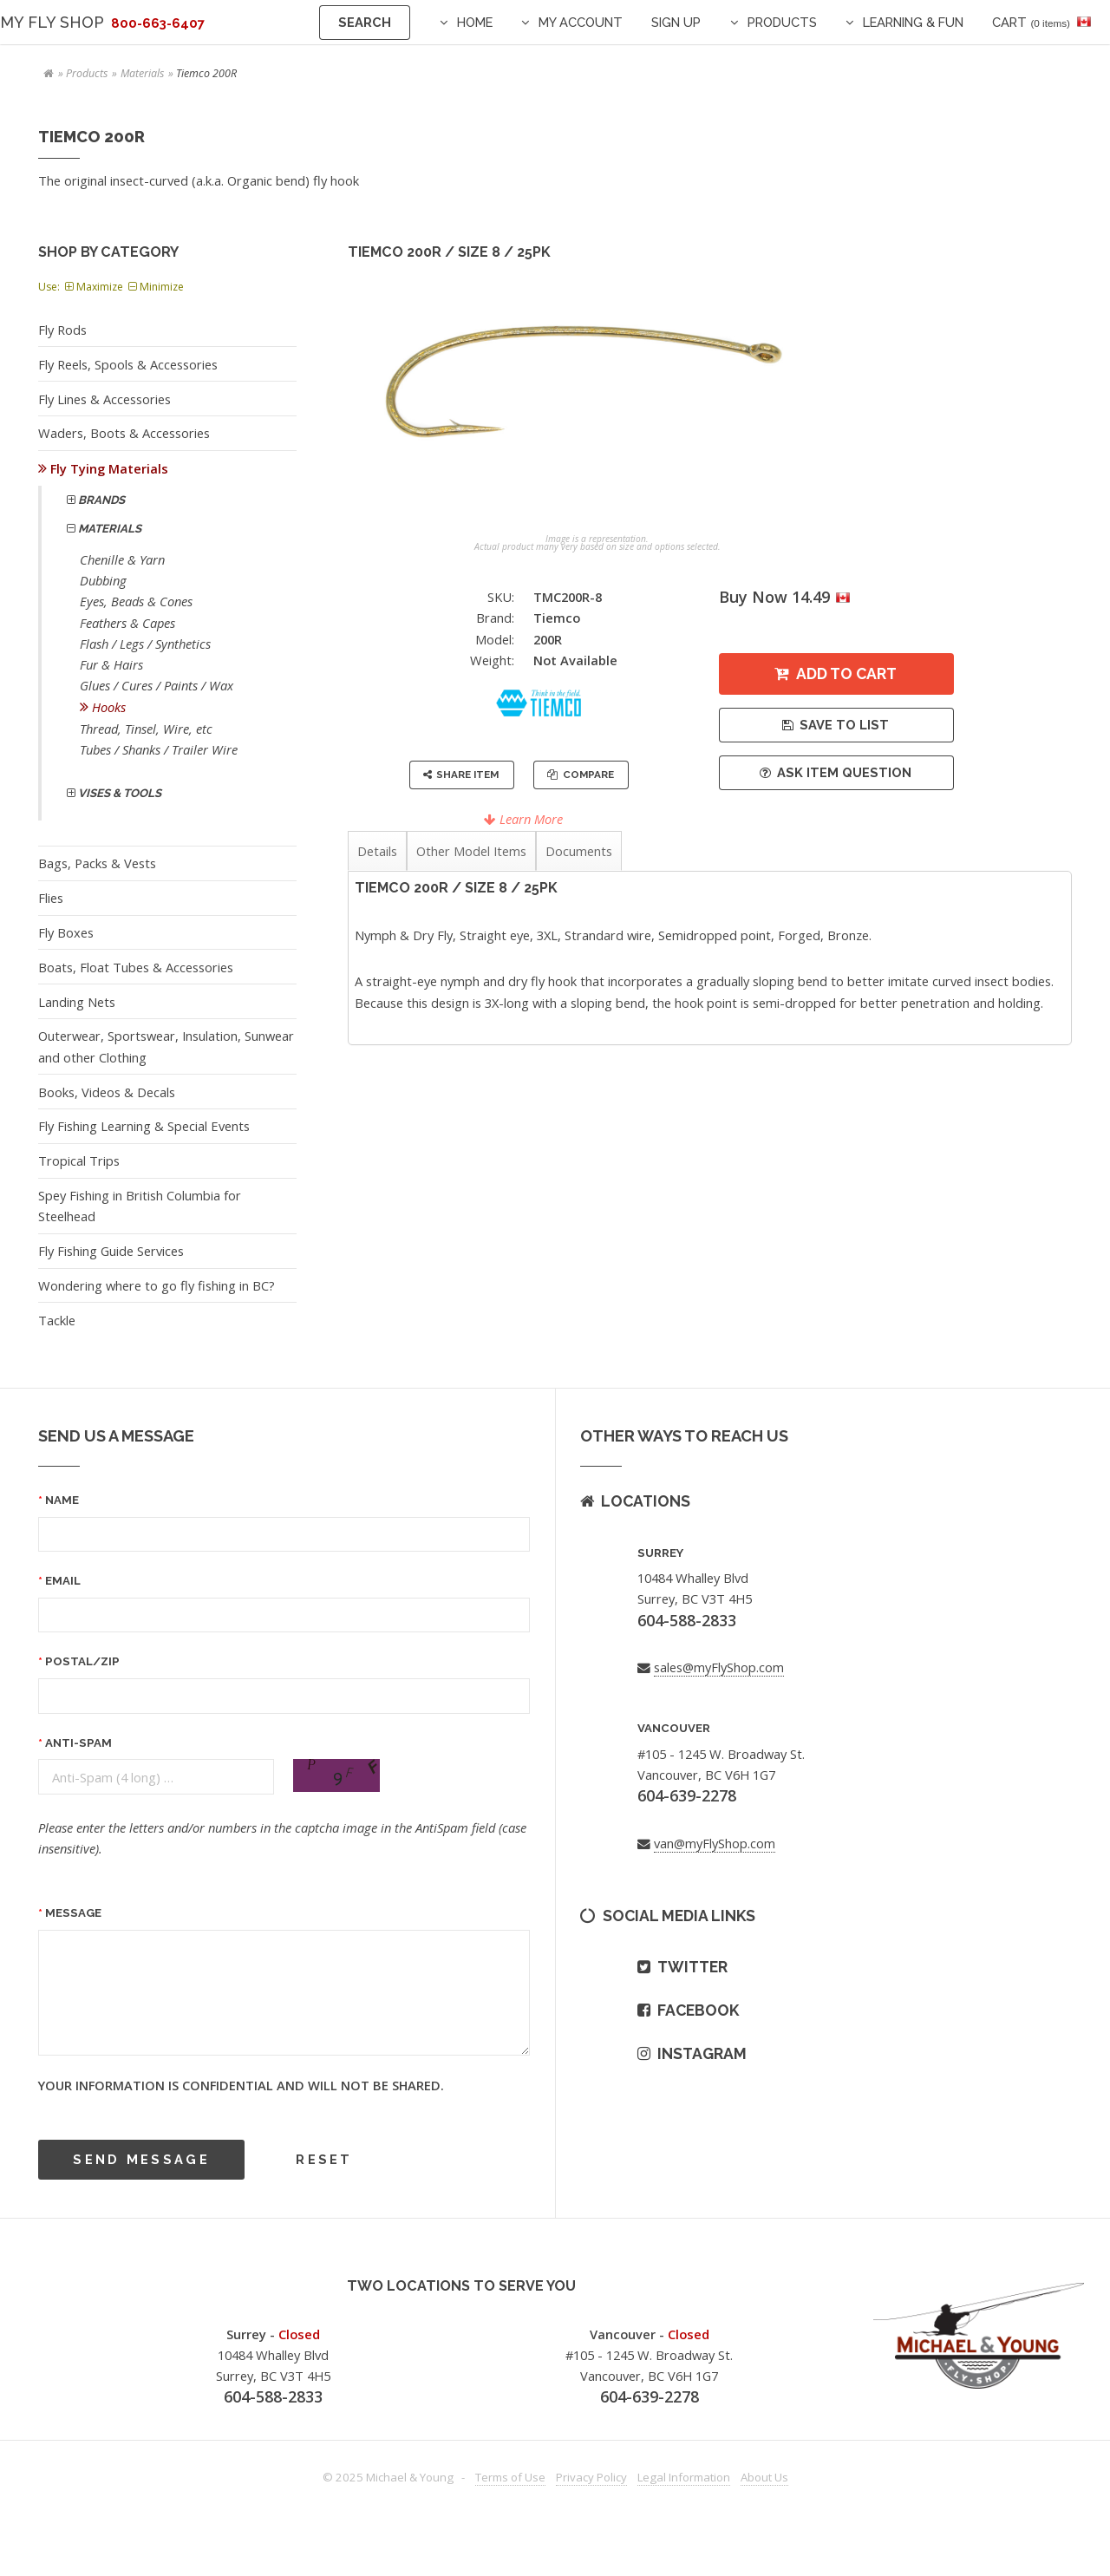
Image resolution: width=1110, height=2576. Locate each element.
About (764, 2477)
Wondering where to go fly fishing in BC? (156, 1285)
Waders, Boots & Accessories (124, 432)
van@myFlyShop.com (714, 1843)
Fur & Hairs (111, 664)
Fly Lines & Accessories (104, 399)
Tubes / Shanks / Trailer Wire (159, 749)
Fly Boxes (66, 932)
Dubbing (103, 580)
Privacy (591, 2477)
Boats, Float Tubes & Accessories (135, 967)
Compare (588, 774)
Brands (100, 500)
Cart (1031, 22)
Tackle (56, 1320)
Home (475, 22)
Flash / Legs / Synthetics (145, 643)
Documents (578, 851)
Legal (683, 2477)
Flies (50, 897)
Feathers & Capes (127, 622)
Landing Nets (76, 1001)
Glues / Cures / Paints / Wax (156, 685)
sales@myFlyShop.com (719, 1667)
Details (377, 851)
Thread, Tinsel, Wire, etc (146, 728)
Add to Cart (846, 673)
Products (782, 22)
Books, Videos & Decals (106, 1092)
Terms (510, 2477)
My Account (581, 22)
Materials (142, 73)
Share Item (467, 774)
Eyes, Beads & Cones (136, 601)
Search (364, 22)
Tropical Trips (79, 1160)
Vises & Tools (118, 793)
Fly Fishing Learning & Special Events (144, 1125)
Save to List (844, 724)
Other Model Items (471, 851)
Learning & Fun (913, 22)
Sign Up (676, 22)
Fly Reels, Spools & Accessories (128, 364)
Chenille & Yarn (122, 559)
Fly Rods (62, 329)
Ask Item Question (844, 772)
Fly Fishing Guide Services (111, 1250)
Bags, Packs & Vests (97, 863)
